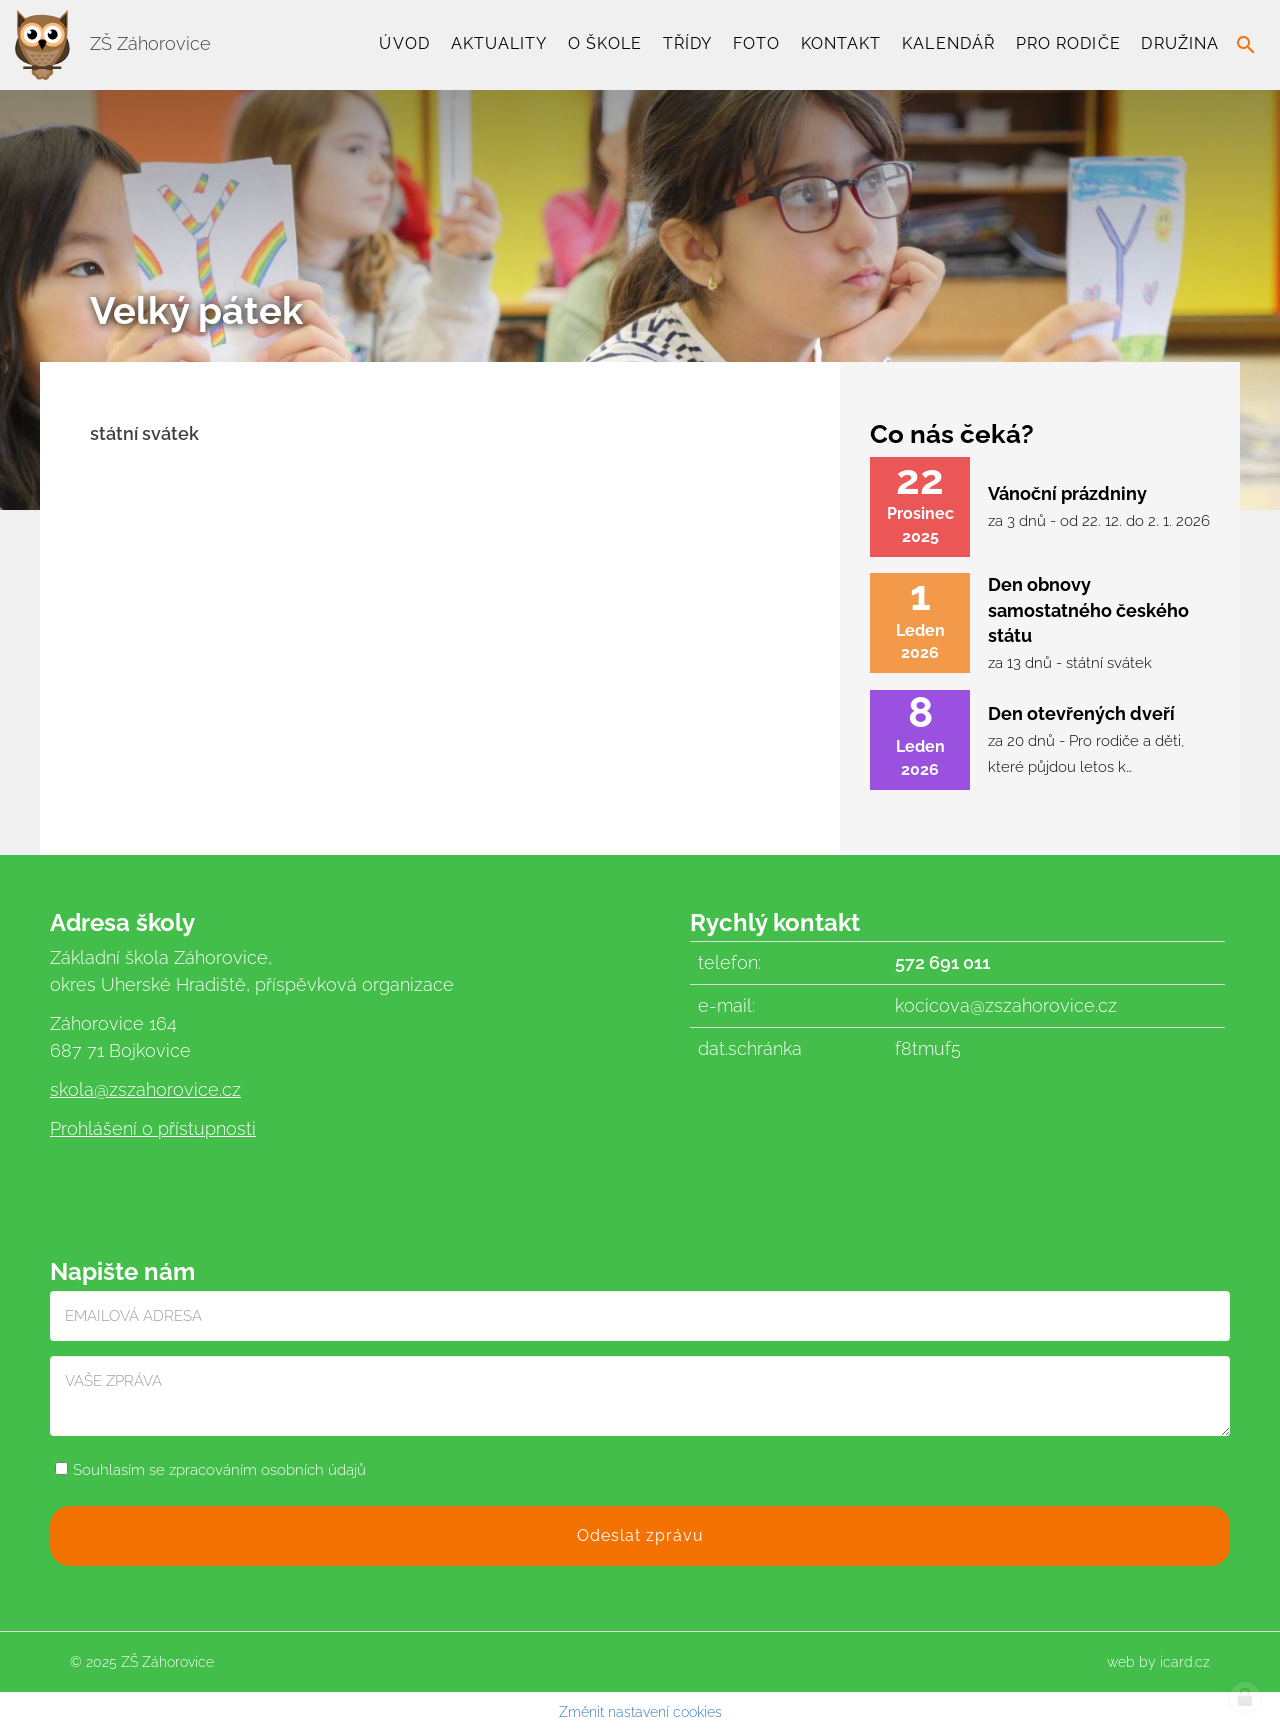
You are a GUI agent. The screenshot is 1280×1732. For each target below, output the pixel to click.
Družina (1180, 43)
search (1246, 45)
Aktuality (499, 43)
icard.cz (1185, 1662)
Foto (756, 43)
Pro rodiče (1068, 43)
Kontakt (841, 43)
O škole (605, 43)
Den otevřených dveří (1081, 713)
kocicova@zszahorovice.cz (1006, 1005)
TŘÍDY (687, 43)
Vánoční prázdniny (1067, 493)
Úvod (404, 43)
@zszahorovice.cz (167, 1089)
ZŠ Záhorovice (113, 43)
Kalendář (948, 43)
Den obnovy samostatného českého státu (1088, 610)
